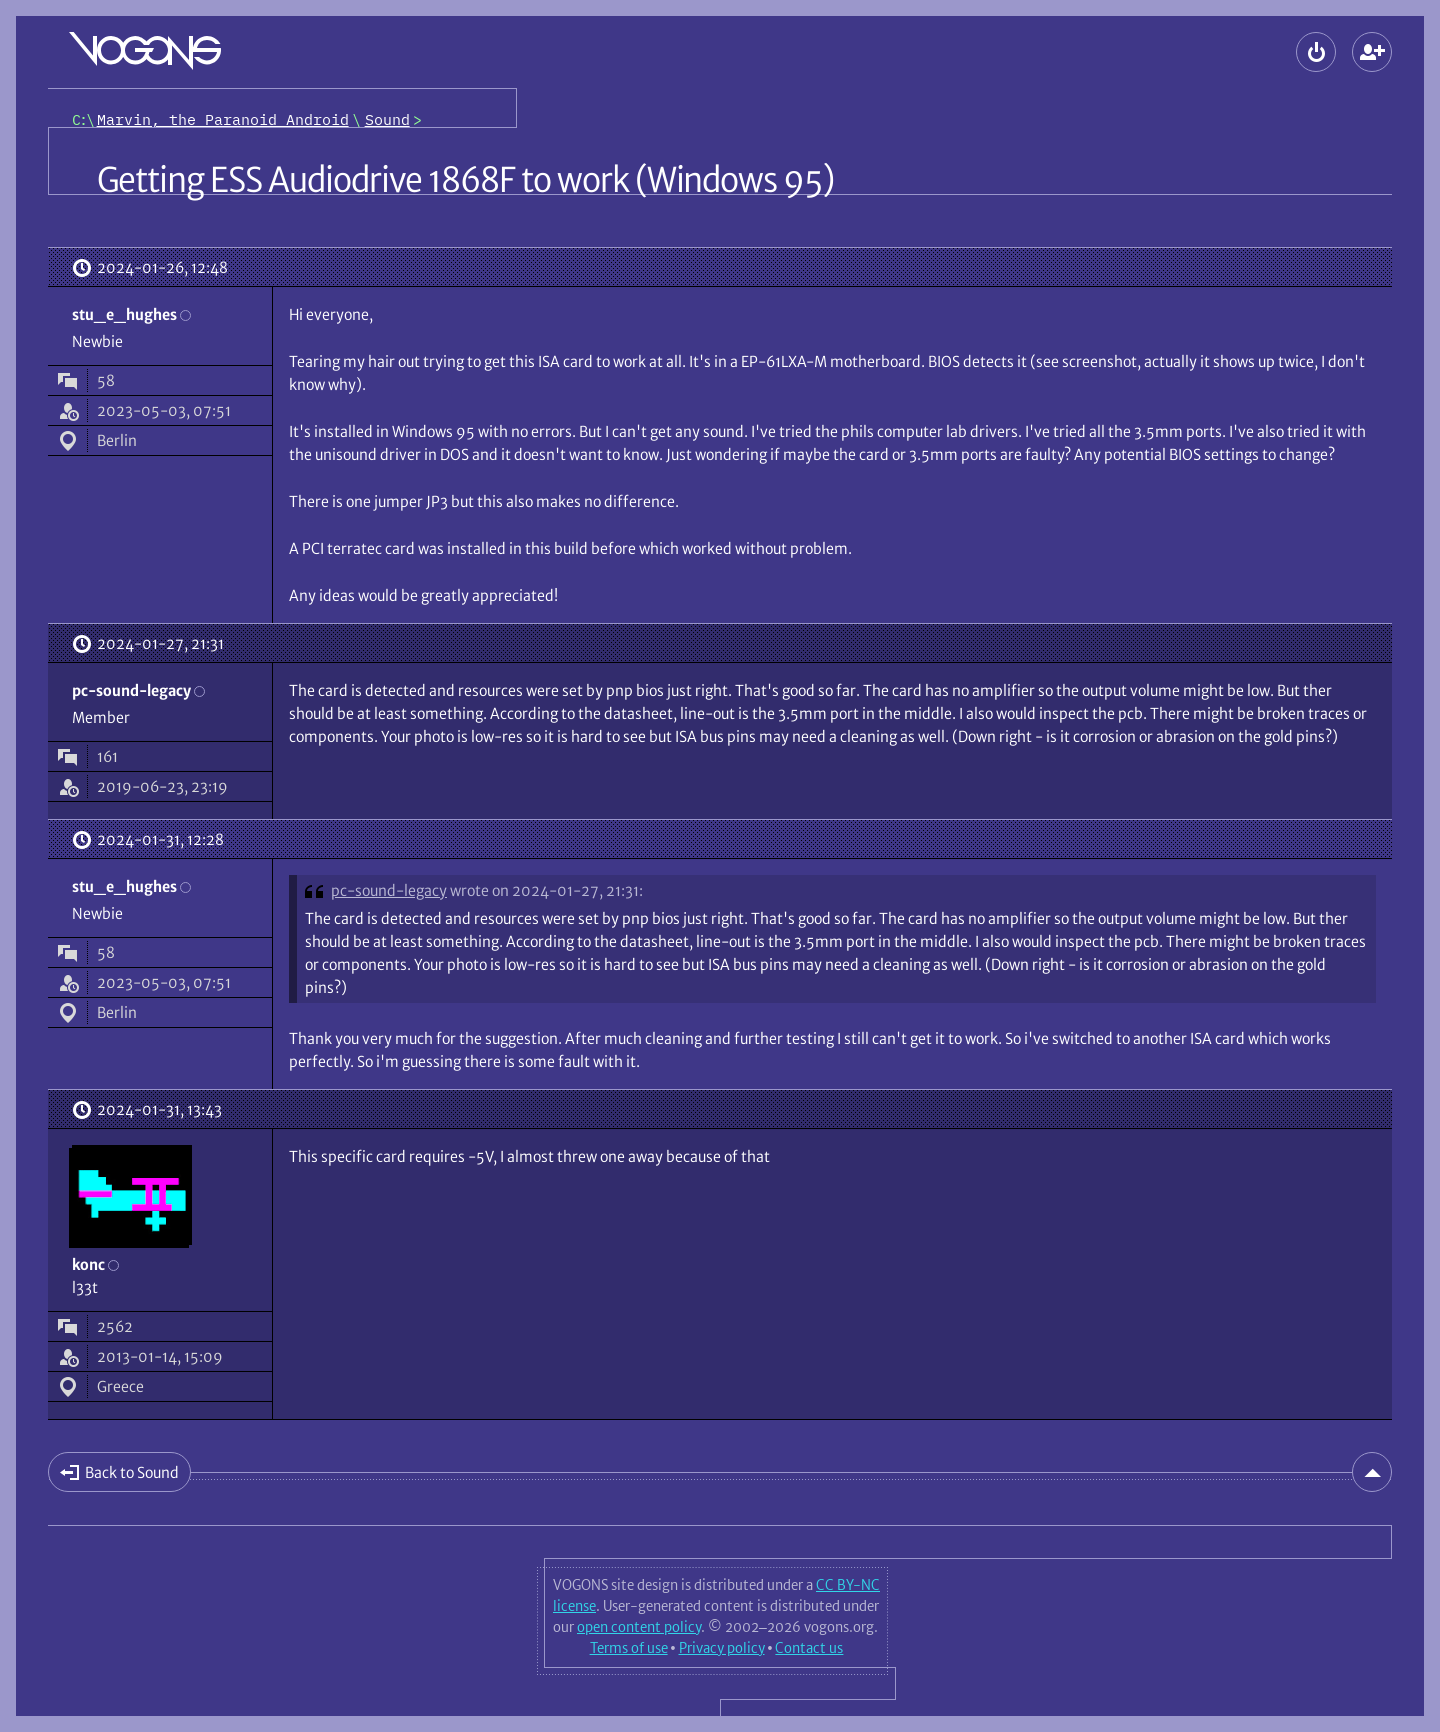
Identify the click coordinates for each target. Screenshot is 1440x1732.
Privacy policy (722, 1648)
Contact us (809, 1648)
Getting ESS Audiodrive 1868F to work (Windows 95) (465, 180)
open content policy (639, 1627)
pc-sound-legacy (389, 890)
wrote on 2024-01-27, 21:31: (546, 890)
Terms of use (629, 1648)
